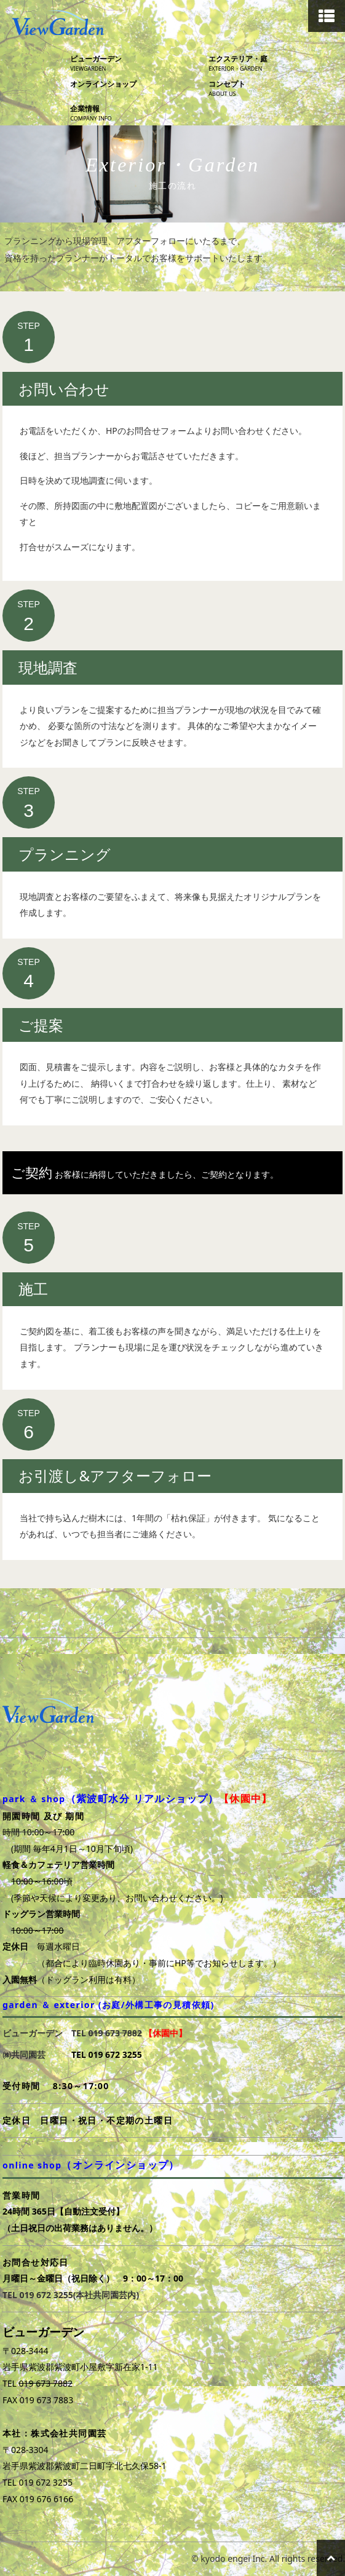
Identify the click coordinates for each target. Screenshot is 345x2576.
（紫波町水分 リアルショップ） (142, 1798)
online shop (91, 2165)
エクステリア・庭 (275, 63)
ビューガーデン (137, 63)
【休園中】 (245, 1798)
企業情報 (137, 113)
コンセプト (275, 89)
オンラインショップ (103, 84)
